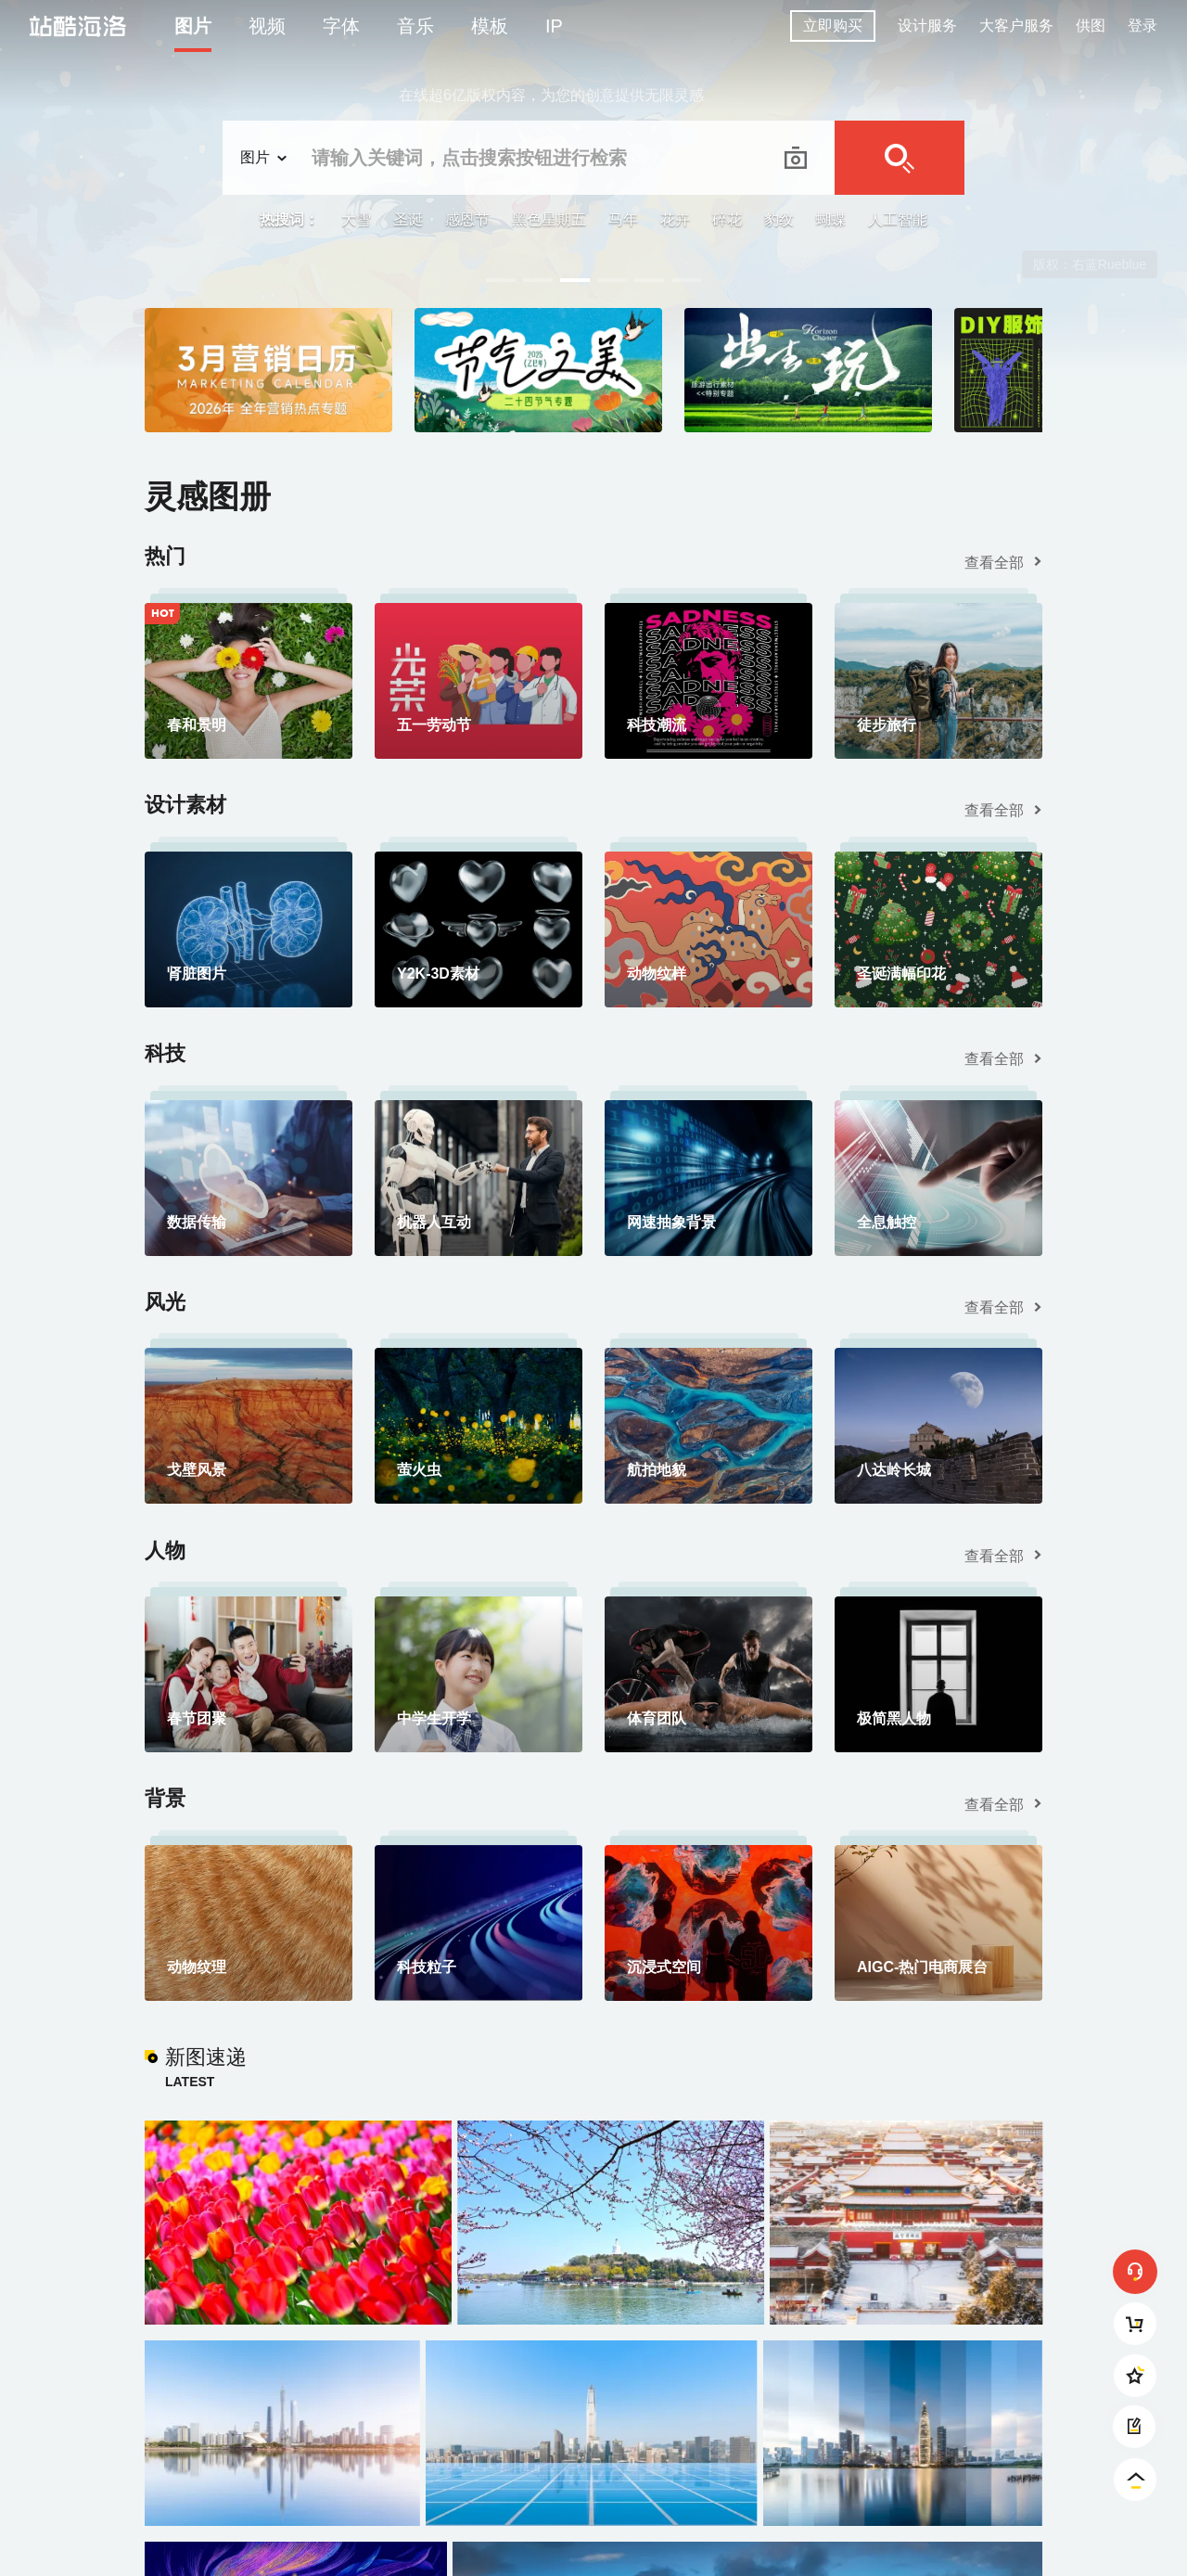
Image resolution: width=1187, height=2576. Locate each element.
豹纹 (779, 219)
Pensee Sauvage (1096, 264)
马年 (623, 219)
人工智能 (897, 219)
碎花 (727, 219)
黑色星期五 (549, 219)
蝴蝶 (831, 219)
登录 (1142, 25)
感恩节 (467, 219)
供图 (1090, 25)
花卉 (675, 219)
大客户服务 (1016, 25)
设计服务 (927, 25)
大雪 (356, 219)
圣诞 (408, 219)
